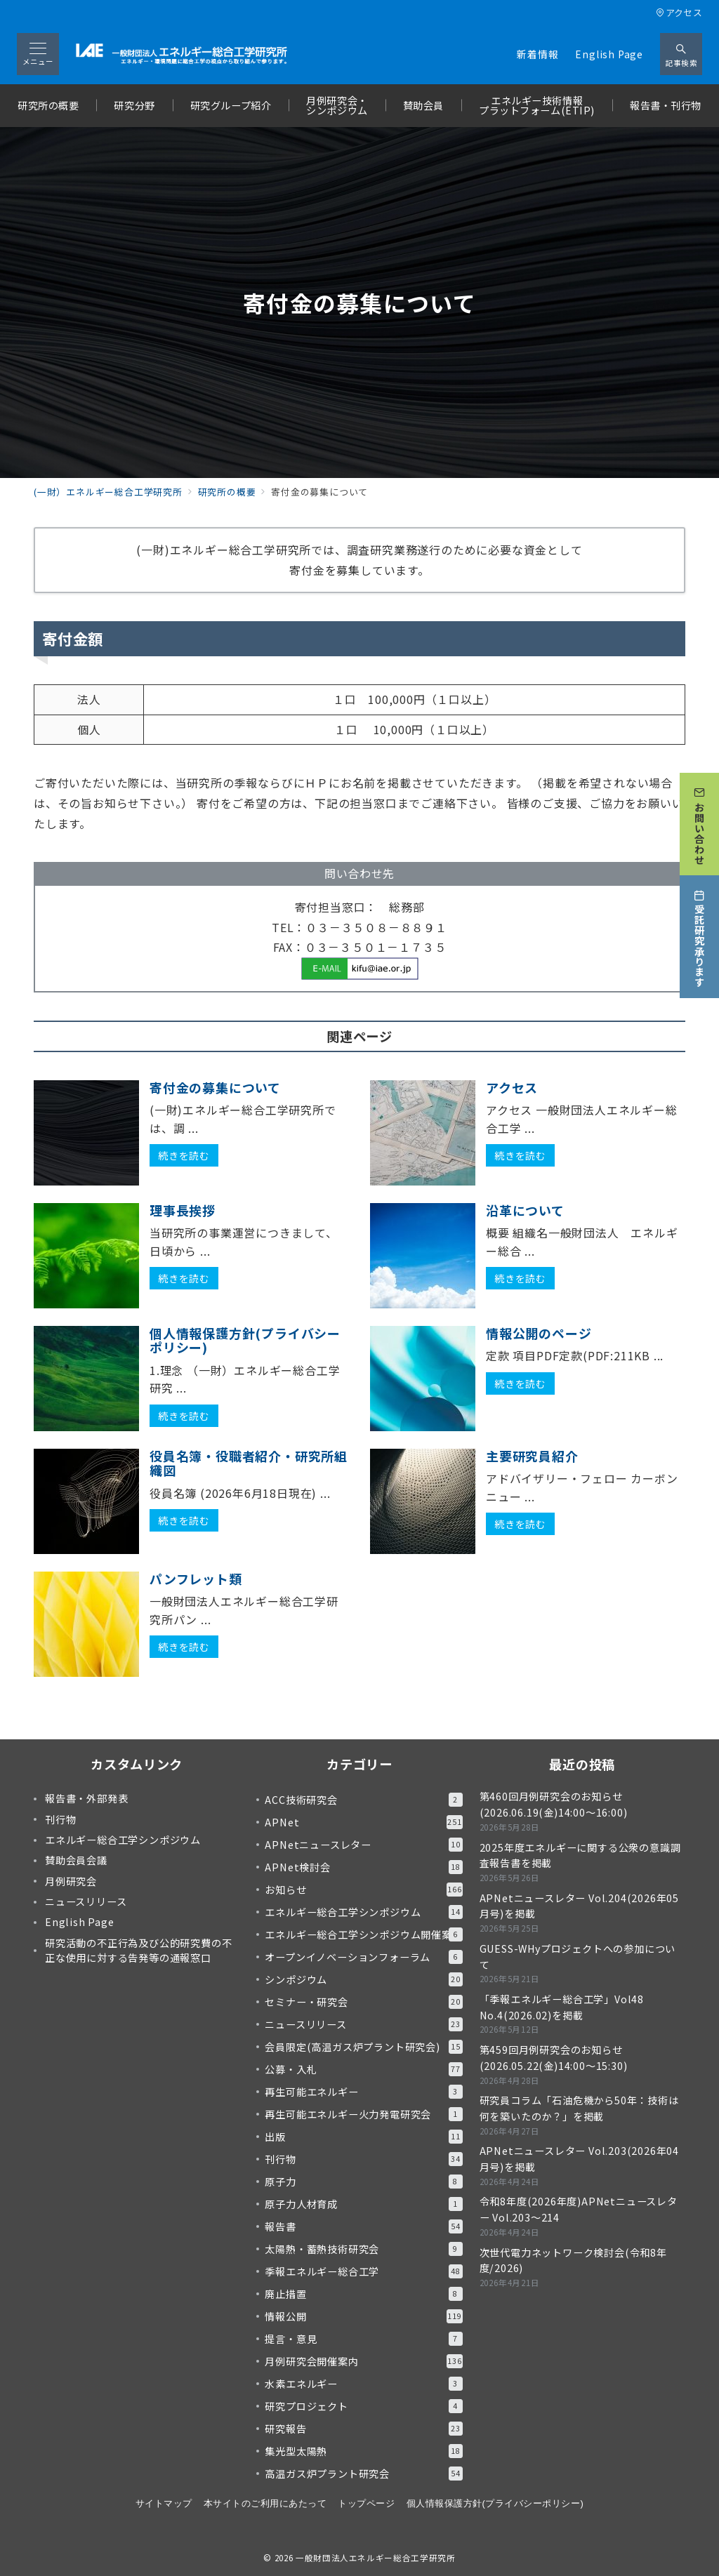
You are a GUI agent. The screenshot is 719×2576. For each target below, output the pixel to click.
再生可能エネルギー (363, 2092)
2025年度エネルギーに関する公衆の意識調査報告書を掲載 (580, 1855)
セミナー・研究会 (363, 2002)
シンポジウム (363, 1979)
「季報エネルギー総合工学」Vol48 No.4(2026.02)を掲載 (562, 2007)
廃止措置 (363, 2294)
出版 (363, 2137)
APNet (363, 1822)
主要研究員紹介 (532, 1456)
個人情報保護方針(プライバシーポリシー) (245, 1340)
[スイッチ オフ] (681, 54)
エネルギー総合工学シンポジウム (363, 1912)
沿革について (525, 1210)
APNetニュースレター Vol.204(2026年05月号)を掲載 (579, 1906)
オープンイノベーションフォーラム (363, 1957)
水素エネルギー (363, 2384)
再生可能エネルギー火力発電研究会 (363, 2114)
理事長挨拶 (183, 1210)
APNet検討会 (363, 1867)
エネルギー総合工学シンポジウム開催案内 (363, 1934)
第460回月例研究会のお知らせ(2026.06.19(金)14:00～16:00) (554, 1804)
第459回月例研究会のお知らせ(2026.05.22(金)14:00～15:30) (554, 2058)
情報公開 (363, 2316)
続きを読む (184, 1155)
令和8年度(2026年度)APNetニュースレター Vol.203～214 (579, 2209)
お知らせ (363, 1890)
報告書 (363, 2226)
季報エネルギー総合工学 (363, 2271)
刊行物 (363, 2159)
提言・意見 (363, 2339)
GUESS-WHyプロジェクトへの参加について (578, 1956)
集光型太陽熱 (363, 2451)
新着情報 (537, 54)
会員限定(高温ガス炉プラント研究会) (363, 2047)
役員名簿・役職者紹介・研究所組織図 (249, 1463)
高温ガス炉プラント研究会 (363, 2474)
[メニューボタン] (38, 54)
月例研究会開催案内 (363, 2361)
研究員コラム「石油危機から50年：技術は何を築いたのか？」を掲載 (579, 2108)
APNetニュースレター (363, 1845)
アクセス (679, 12)
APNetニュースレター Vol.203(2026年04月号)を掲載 (579, 2159)
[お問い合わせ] (699, 819)
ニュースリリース (363, 2024)
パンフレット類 (196, 1578)
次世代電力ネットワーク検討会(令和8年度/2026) (573, 2260)
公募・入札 (363, 2069)
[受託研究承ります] (699, 931)
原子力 (363, 2182)
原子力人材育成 (363, 2204)
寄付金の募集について (215, 1087)
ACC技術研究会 (363, 1800)
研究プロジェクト (363, 2406)
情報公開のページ (538, 1333)
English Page (609, 54)
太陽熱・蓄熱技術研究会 (363, 2249)
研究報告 (363, 2429)
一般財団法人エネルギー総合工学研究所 (376, 2557)
